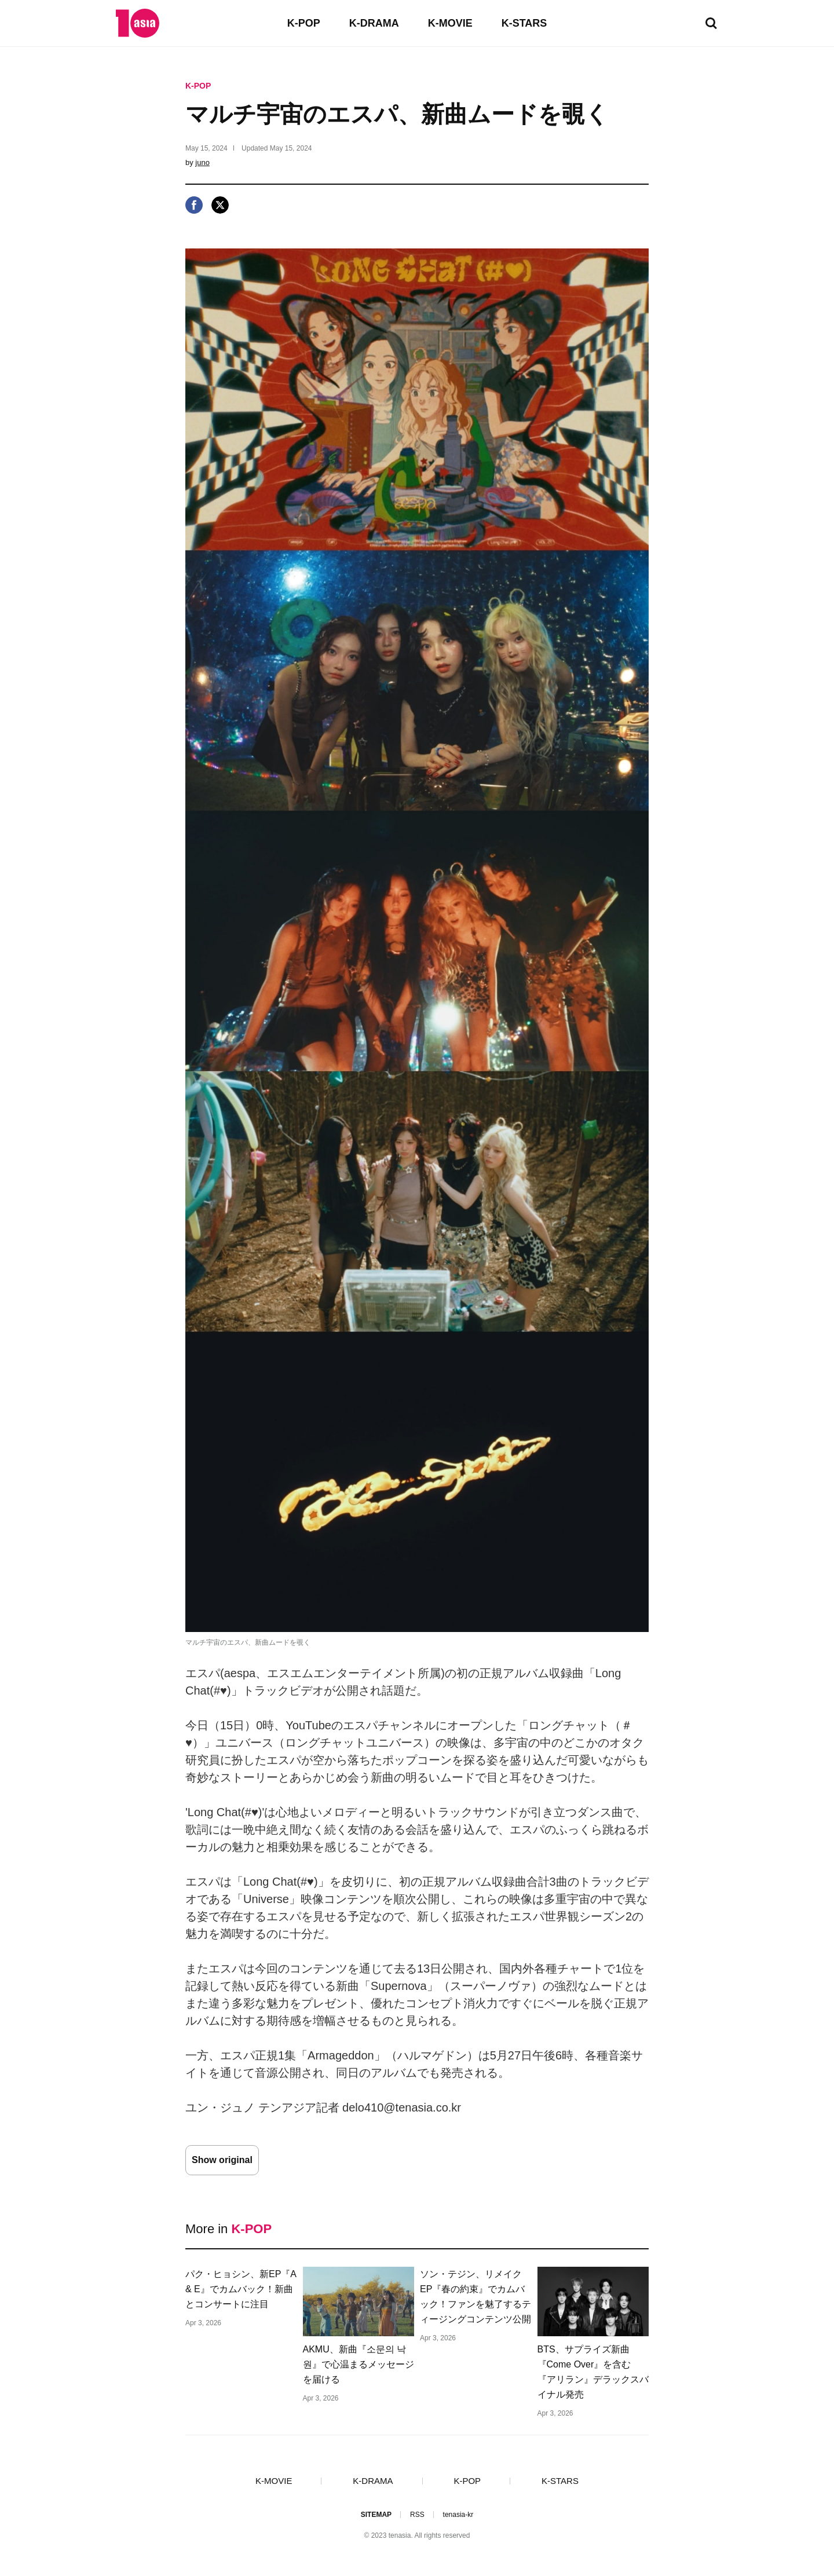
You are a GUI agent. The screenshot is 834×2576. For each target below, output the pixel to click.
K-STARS (524, 23)
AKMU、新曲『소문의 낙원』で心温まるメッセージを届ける (358, 2364)
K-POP (303, 23)
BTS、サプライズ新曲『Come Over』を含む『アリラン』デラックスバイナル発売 (593, 2371)
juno (202, 162)
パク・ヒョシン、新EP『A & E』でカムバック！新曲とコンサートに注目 (240, 2289)
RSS (417, 2515)
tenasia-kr (458, 2515)
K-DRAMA (374, 23)
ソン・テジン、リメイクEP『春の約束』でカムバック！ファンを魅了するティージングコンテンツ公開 (475, 2296)
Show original (222, 2160)
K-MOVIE (450, 23)
